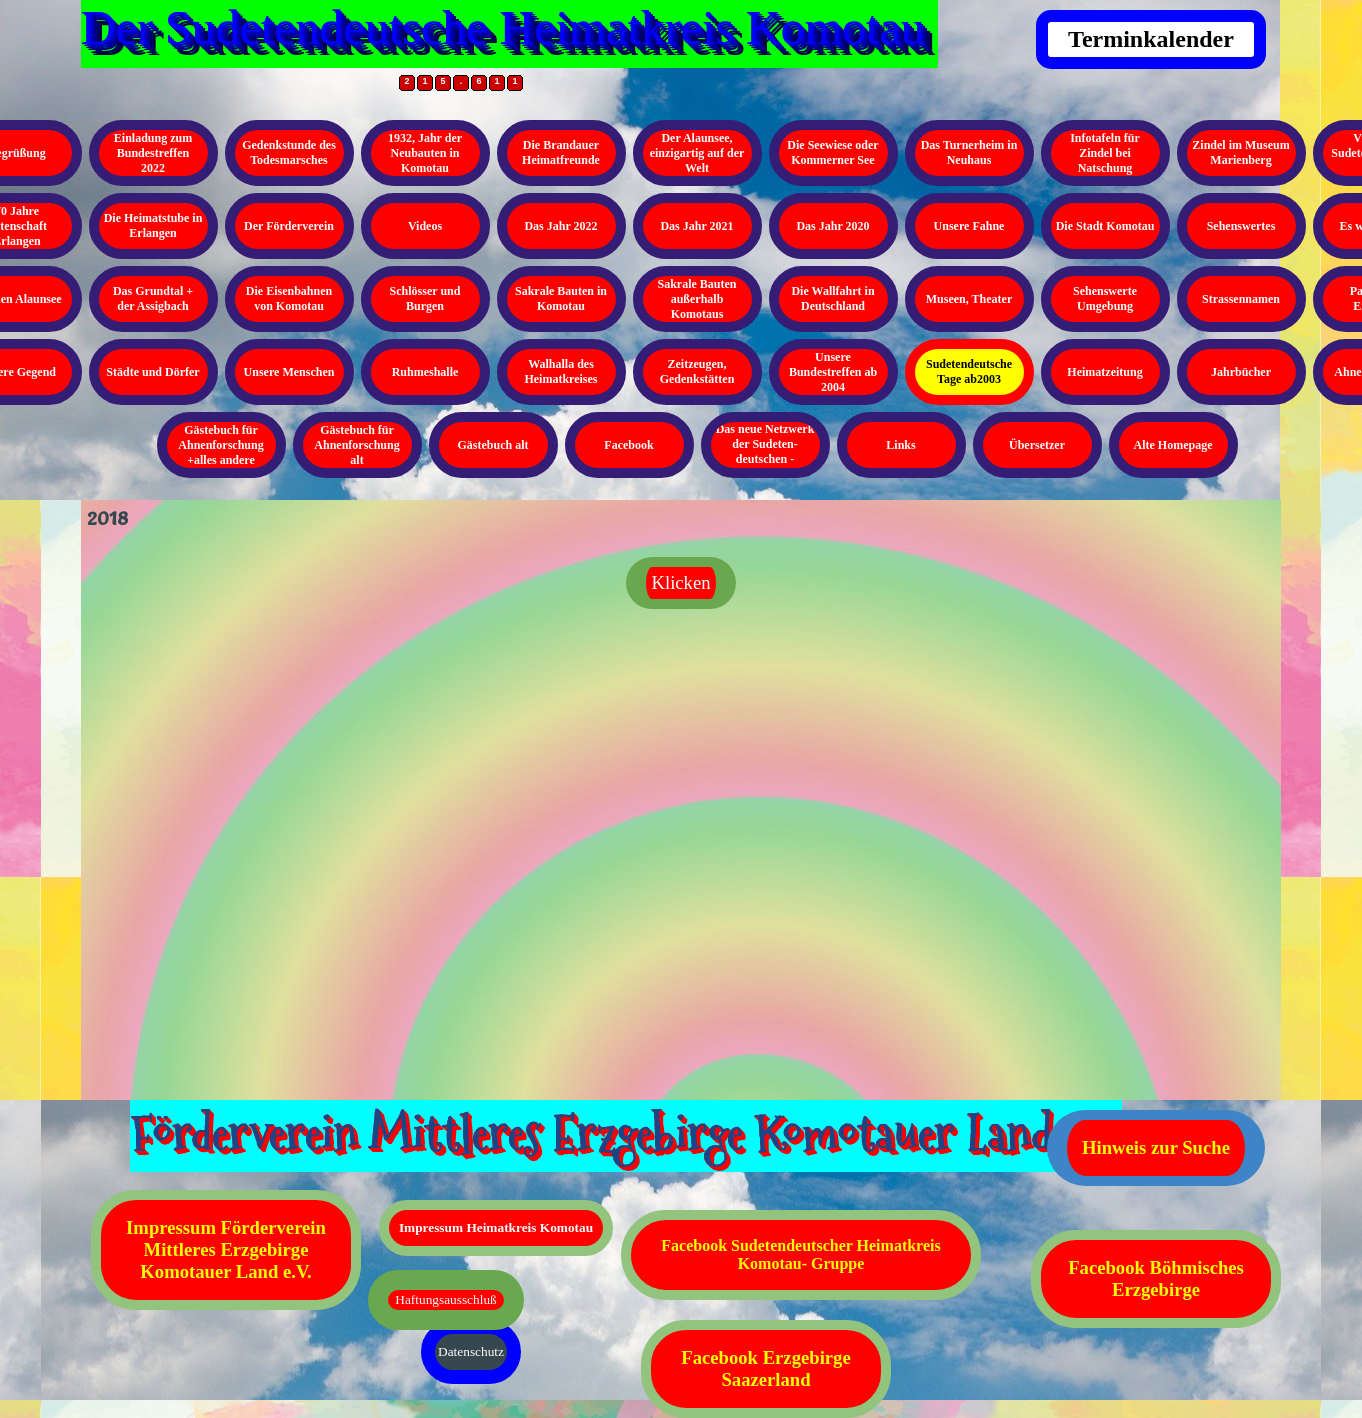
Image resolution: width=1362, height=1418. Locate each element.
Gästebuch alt (492, 445)
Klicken (680, 582)
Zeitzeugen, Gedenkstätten (697, 371)
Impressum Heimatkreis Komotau (496, 1227)
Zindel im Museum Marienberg (1240, 152)
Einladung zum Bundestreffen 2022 (153, 153)
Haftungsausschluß (445, 1299)
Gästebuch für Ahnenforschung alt (356, 445)
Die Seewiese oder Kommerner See (832, 152)
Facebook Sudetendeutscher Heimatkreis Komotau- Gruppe (800, 1254)
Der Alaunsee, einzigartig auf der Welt (697, 153)
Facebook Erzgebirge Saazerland (765, 1368)
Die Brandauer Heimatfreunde (561, 152)
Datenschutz (471, 1351)
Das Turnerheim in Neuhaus (969, 152)
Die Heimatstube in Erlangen (153, 225)
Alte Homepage (1173, 445)
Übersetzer (1037, 445)
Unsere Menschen (289, 372)
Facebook (628, 445)
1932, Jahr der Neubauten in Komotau (425, 153)
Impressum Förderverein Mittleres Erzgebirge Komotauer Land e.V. (226, 1249)
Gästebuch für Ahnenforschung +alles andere (220, 445)
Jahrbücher (1241, 372)
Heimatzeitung (1104, 372)
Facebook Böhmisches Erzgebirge (1156, 1278)
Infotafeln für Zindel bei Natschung (1105, 153)
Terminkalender (1151, 39)
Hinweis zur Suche (1156, 1147)
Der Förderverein (289, 226)
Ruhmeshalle (425, 372)
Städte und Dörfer (152, 372)
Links (900, 445)
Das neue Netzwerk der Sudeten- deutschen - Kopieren (765, 451)
